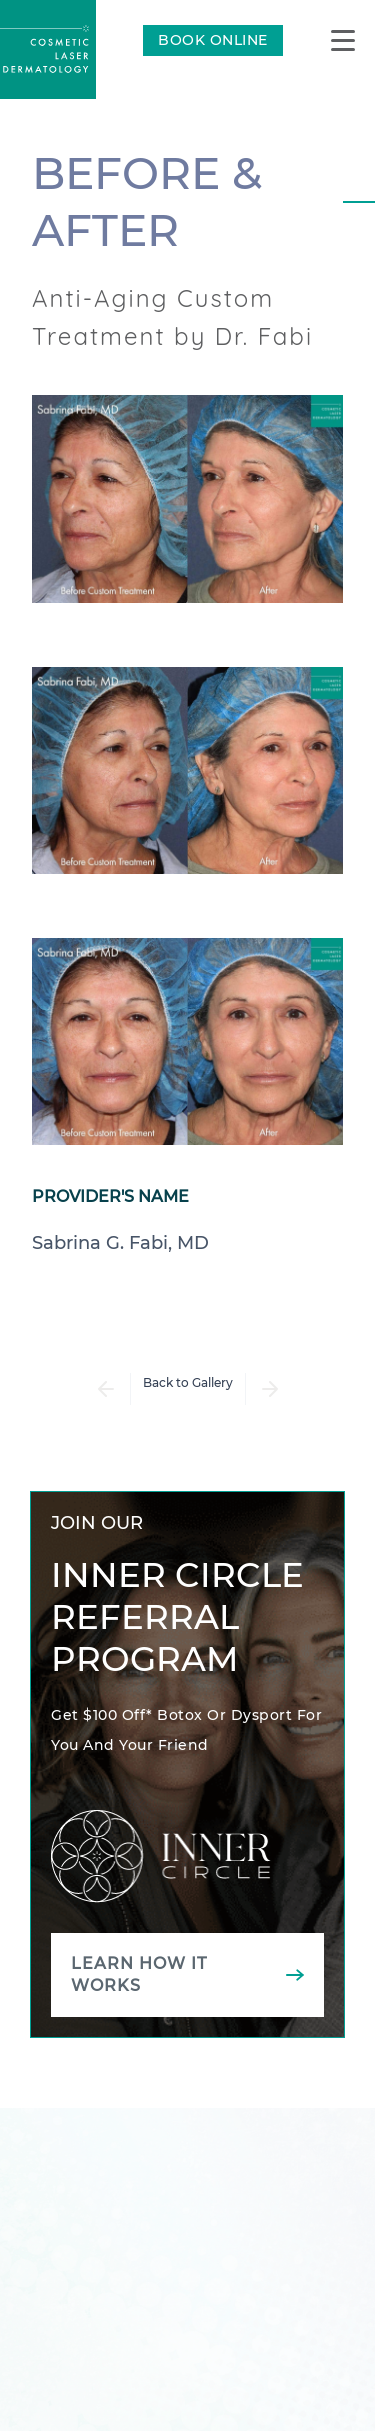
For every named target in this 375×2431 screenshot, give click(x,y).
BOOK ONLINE (213, 40)
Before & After (147, 201)
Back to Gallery (188, 1382)
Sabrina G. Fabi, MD (120, 1243)
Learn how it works (139, 1974)
